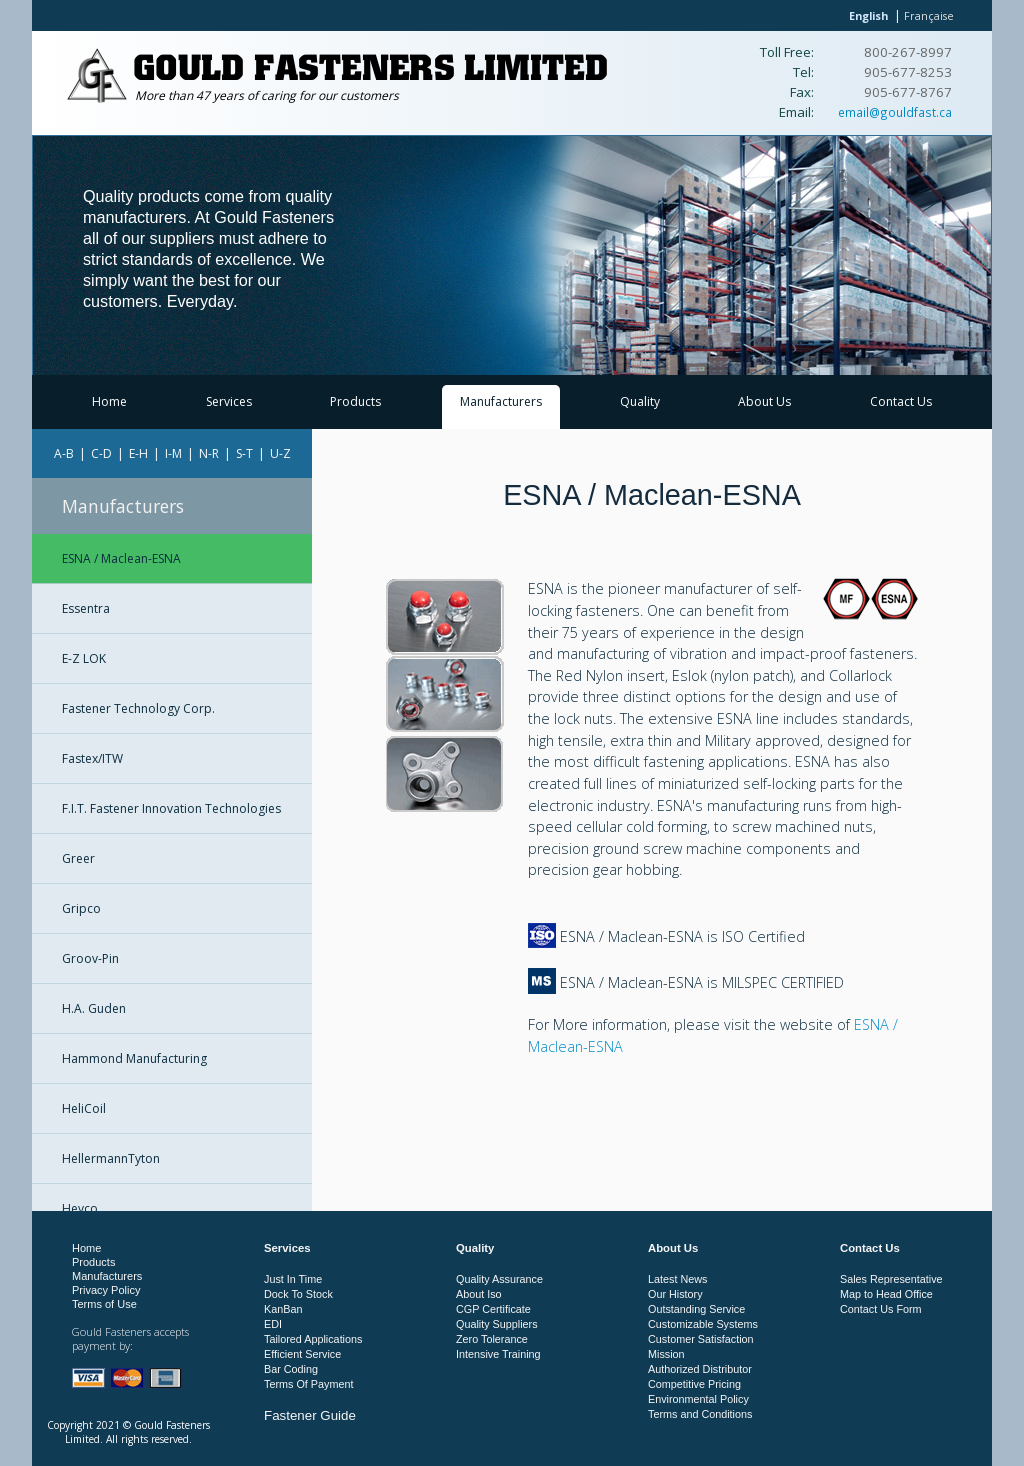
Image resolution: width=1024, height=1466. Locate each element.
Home (109, 401)
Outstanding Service (696, 1309)
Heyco (80, 1208)
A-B (64, 453)
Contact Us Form (881, 1309)
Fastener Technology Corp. (138, 708)
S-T (244, 453)
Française (929, 15)
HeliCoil (84, 1108)
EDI (273, 1324)
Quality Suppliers (497, 1324)
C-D (101, 453)
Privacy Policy (106, 1290)
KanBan (283, 1309)
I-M (173, 453)
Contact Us (901, 401)
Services (229, 401)
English (868, 15)
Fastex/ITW (92, 758)
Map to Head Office (886, 1294)
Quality (640, 401)
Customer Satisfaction (701, 1339)
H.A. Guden (94, 1008)
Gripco (81, 908)
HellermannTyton (111, 1158)
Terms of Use (104, 1304)
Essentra (86, 608)
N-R (209, 453)
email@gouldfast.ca (895, 112)
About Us (764, 401)
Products (355, 401)
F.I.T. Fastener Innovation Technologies (171, 808)
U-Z (280, 453)
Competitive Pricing (694, 1384)
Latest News (677, 1279)
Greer (78, 858)
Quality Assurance (499, 1279)
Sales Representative (891, 1279)
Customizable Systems (703, 1324)
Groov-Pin (90, 958)
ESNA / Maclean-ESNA (121, 558)
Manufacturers (501, 401)
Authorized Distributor (700, 1369)
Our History (675, 1294)
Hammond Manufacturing (134, 1058)
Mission (666, 1354)
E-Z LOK (84, 658)
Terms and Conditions (700, 1414)
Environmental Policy (698, 1399)
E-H (138, 453)
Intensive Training (498, 1354)
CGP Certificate (493, 1309)
